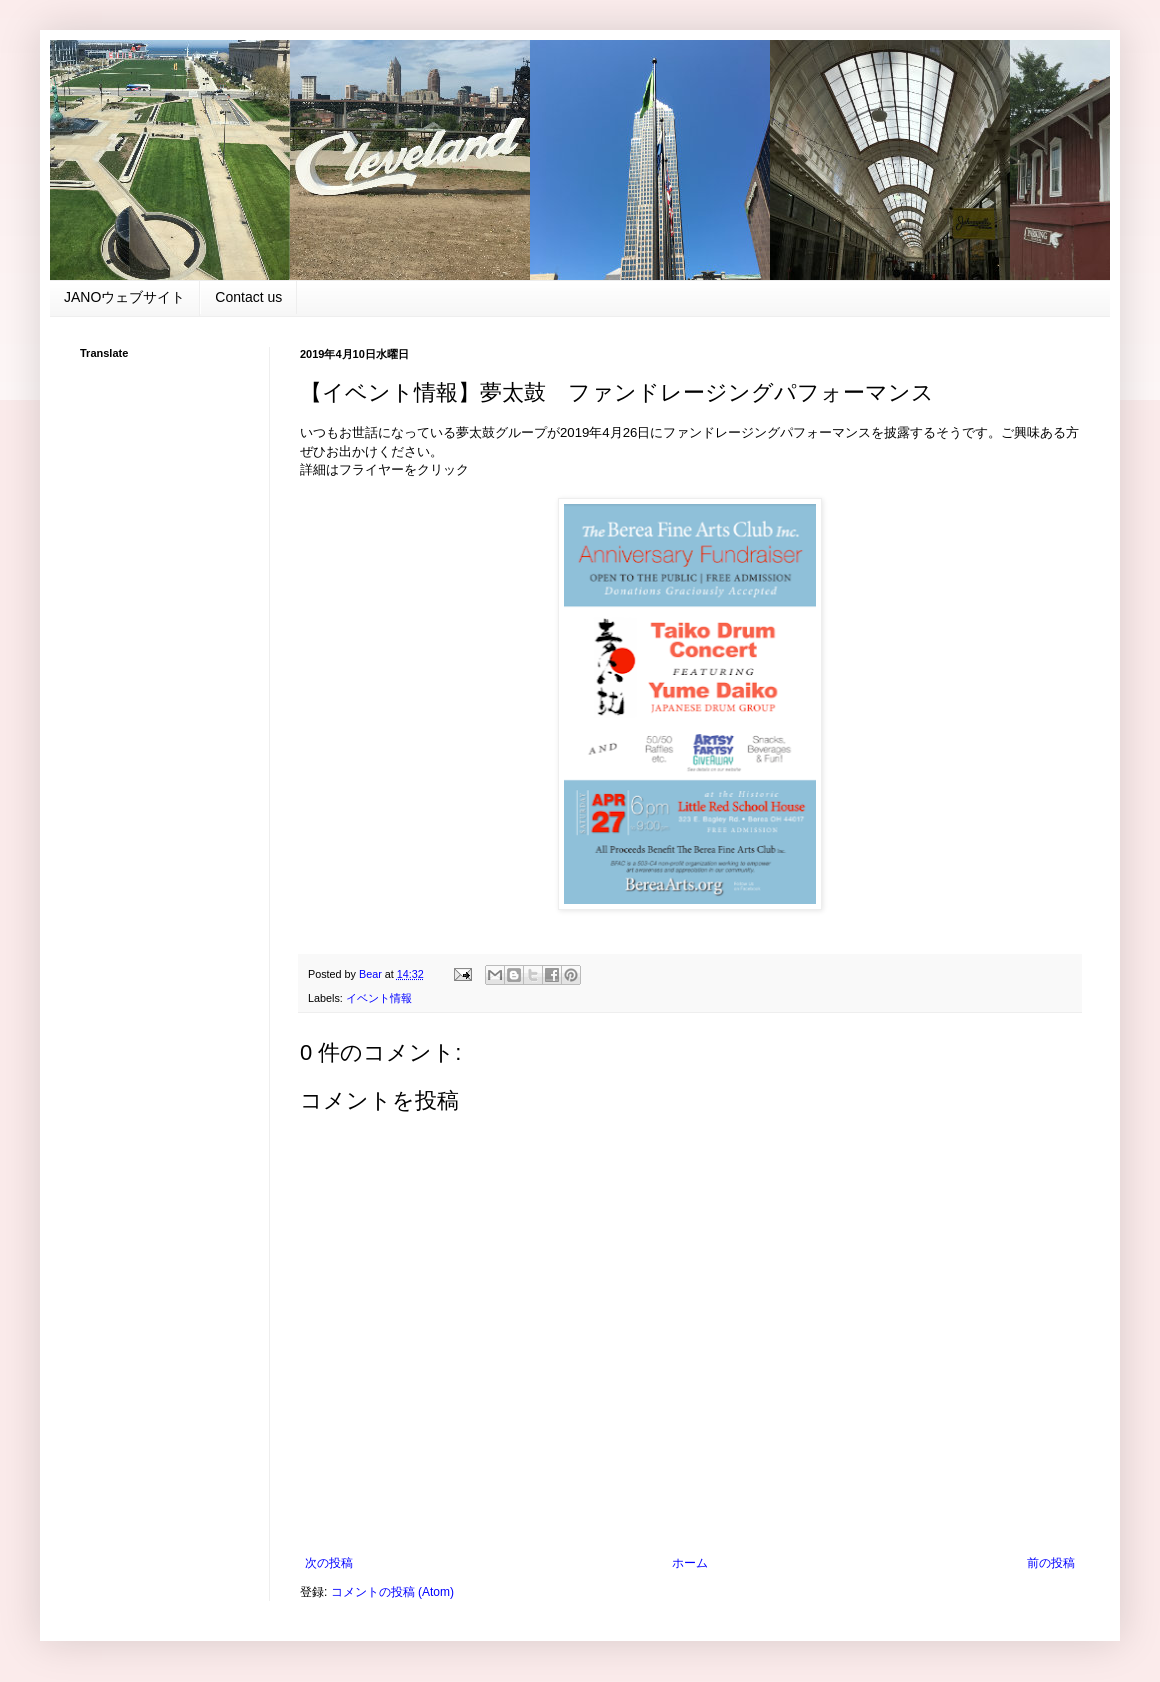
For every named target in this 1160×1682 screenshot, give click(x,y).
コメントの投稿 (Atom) (392, 1592)
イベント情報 (379, 998)
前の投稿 (1051, 1563)
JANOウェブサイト (124, 297)
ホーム (690, 1563)
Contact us (248, 297)
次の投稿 (329, 1563)
